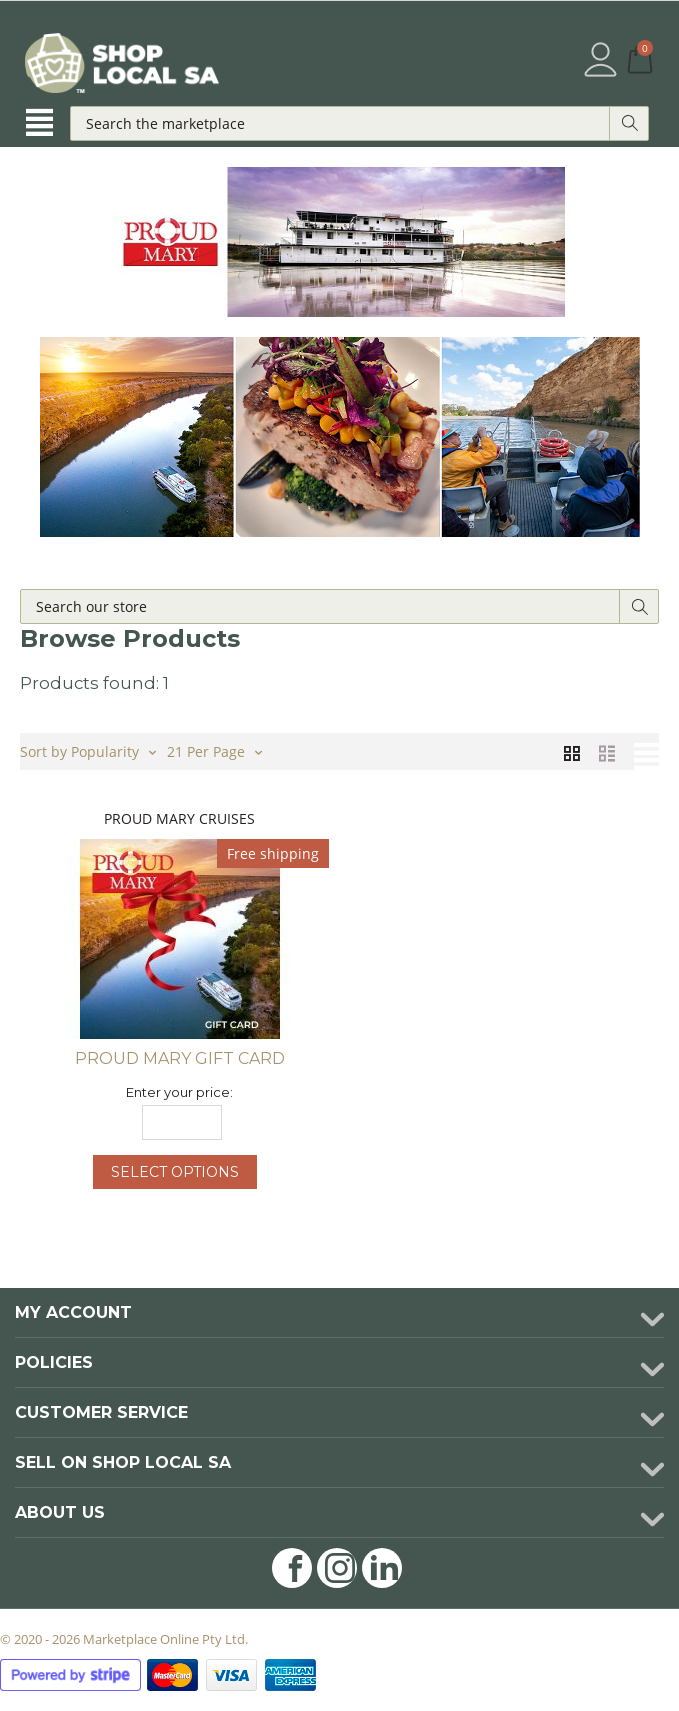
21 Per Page (214, 750)
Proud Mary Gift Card (180, 1058)
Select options (175, 1172)
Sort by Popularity (88, 750)
